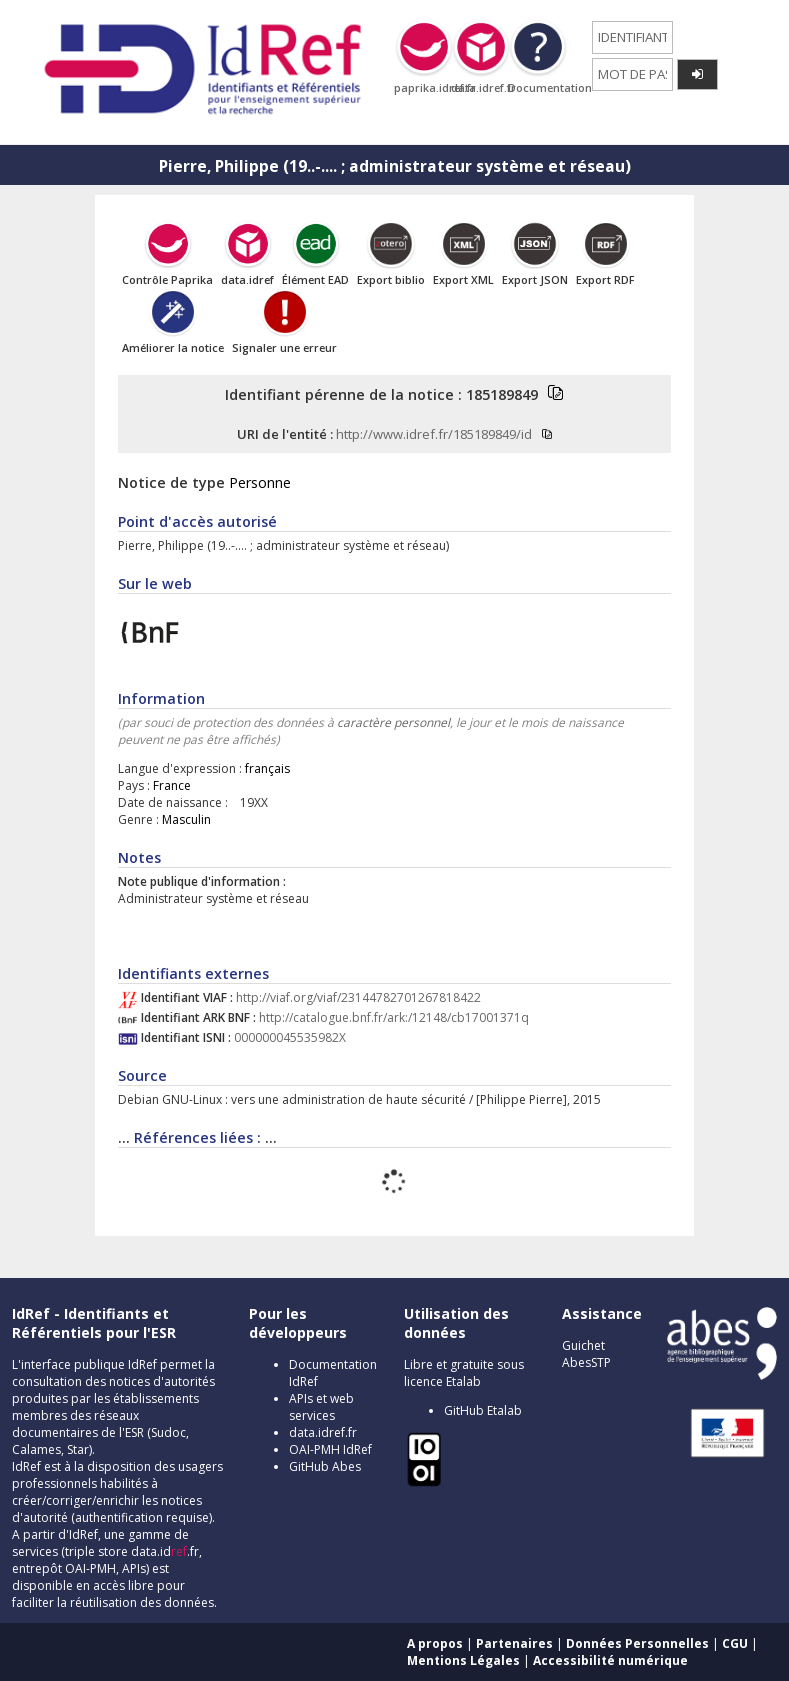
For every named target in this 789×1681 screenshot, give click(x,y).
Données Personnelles (637, 1643)
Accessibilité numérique (610, 1660)
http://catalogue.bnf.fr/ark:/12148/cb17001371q (394, 1017)
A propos (435, 1643)
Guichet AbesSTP (586, 1354)
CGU (735, 1643)
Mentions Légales (463, 1660)
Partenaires (514, 1643)
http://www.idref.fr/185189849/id (434, 434)
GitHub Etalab (483, 1410)
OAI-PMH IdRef (330, 1449)
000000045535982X (290, 1037)
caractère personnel (393, 722)
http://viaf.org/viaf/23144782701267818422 (358, 997)
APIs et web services (321, 1407)
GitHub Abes (325, 1466)
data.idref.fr (323, 1432)
